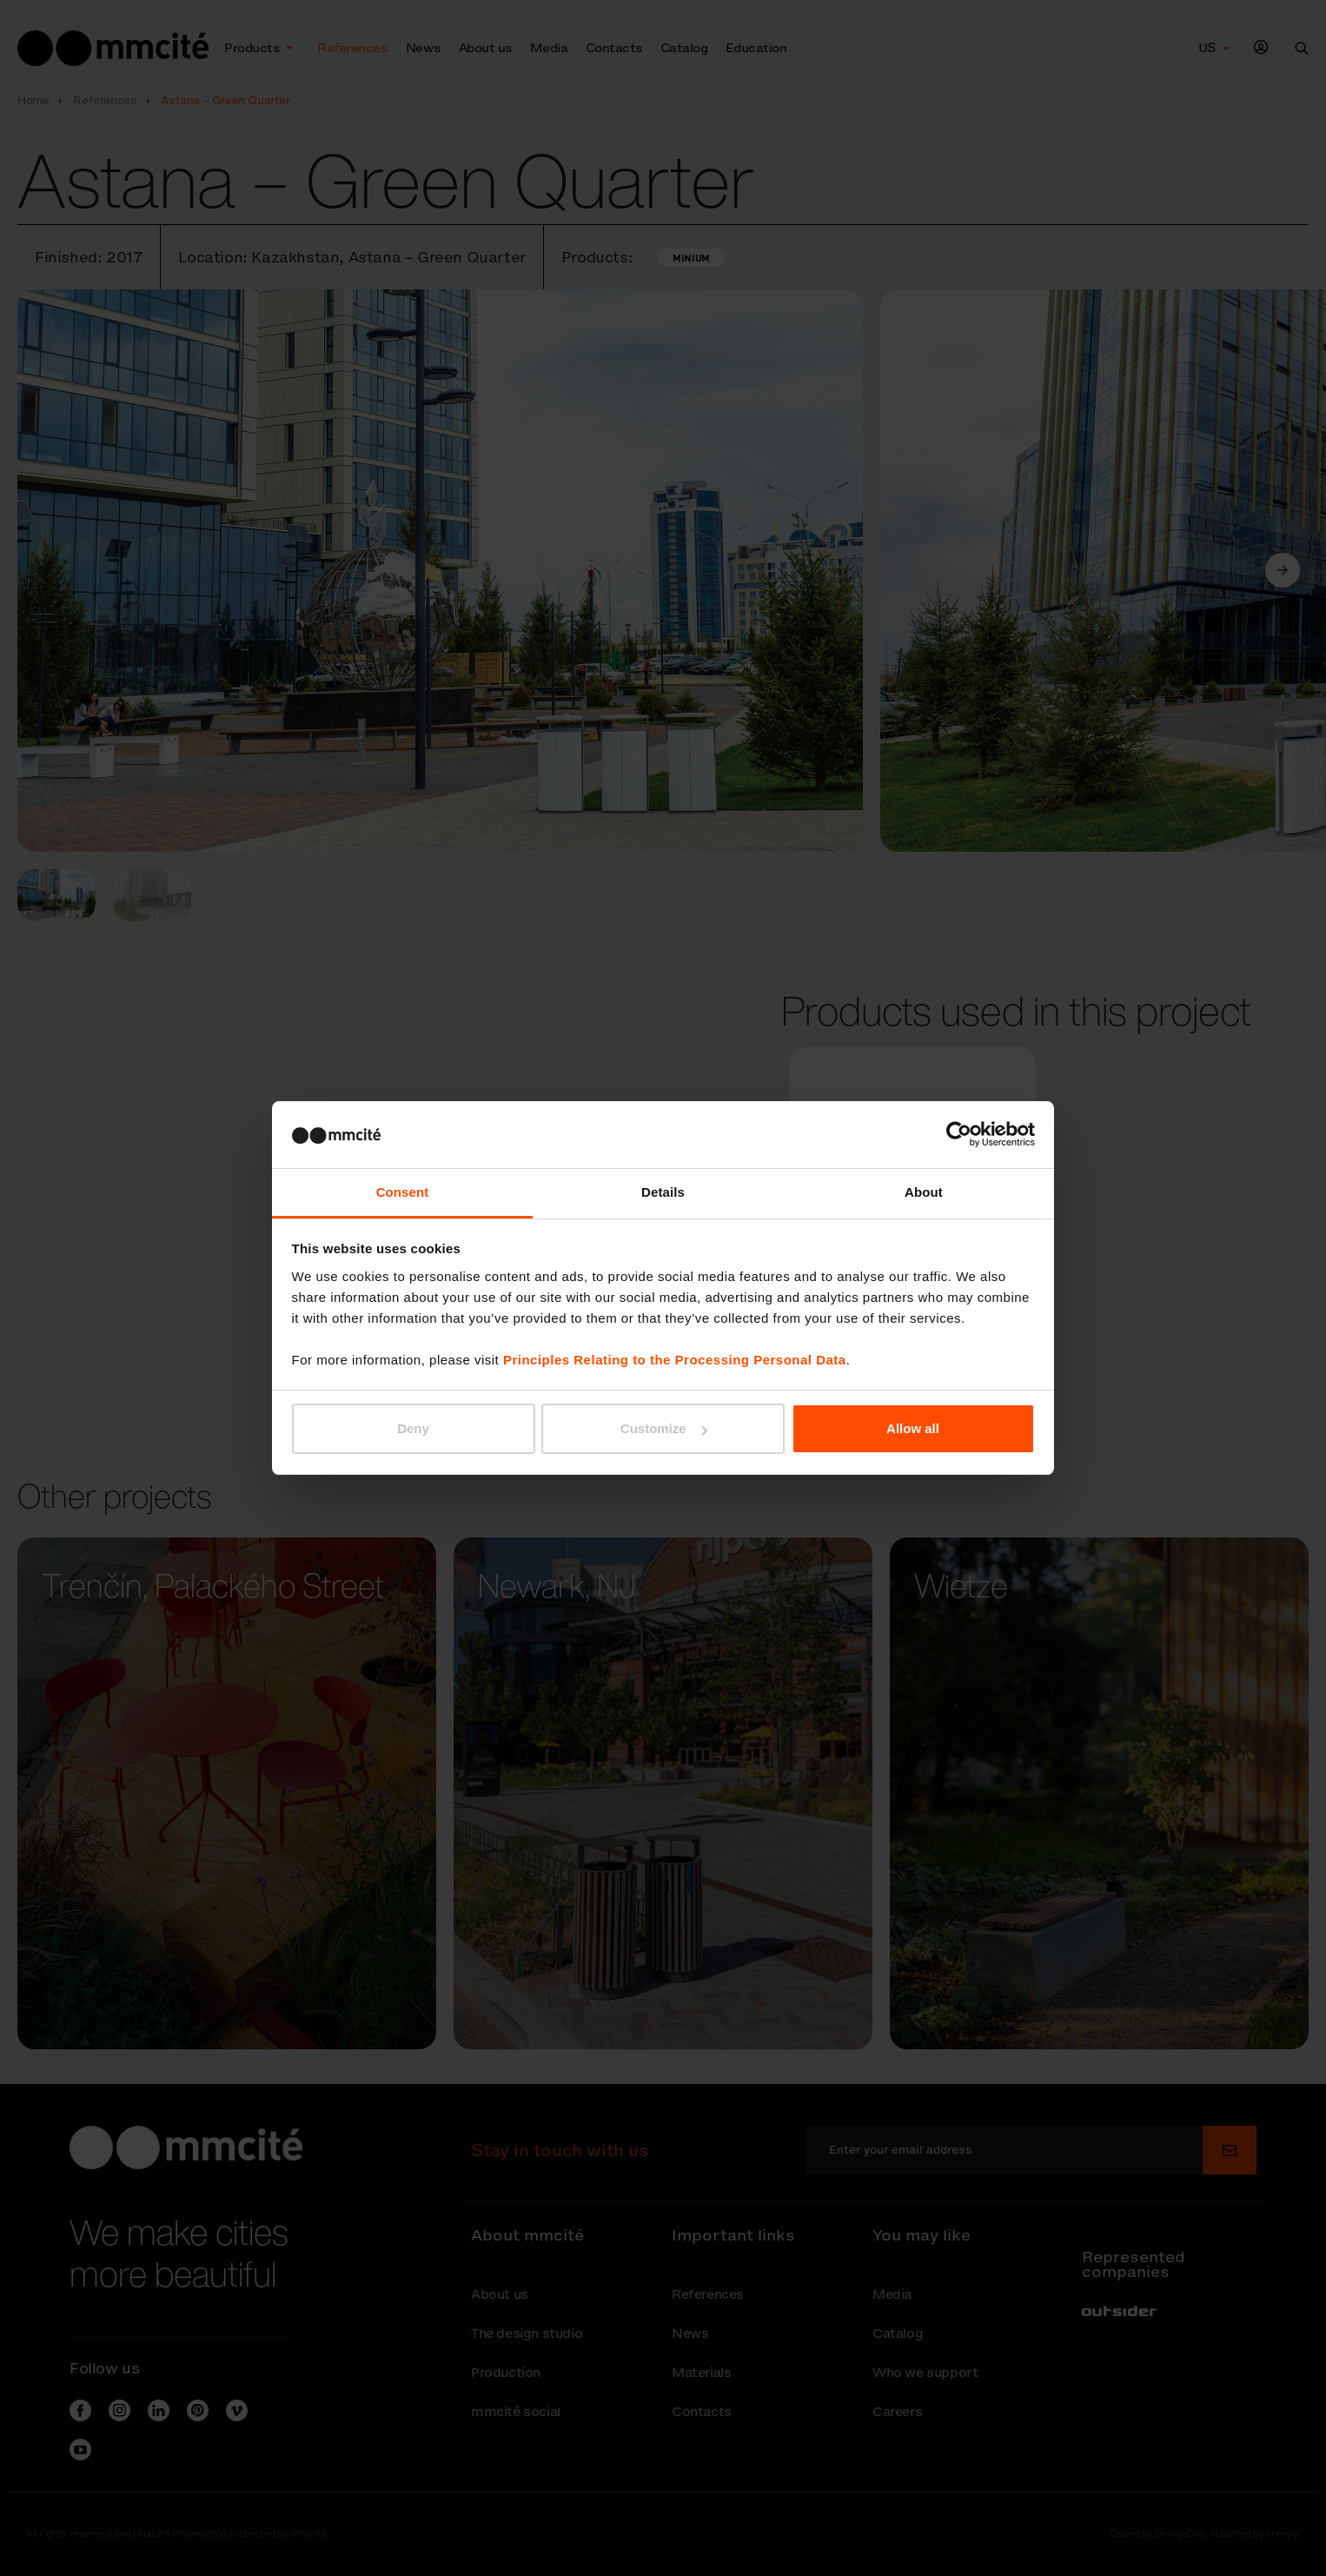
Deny (413, 1428)
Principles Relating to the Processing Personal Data (674, 1359)
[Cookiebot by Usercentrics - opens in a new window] (959, 1134)
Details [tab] (663, 1192)
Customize (663, 1428)
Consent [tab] (402, 1192)
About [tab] (924, 1192)
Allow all (912, 1428)
